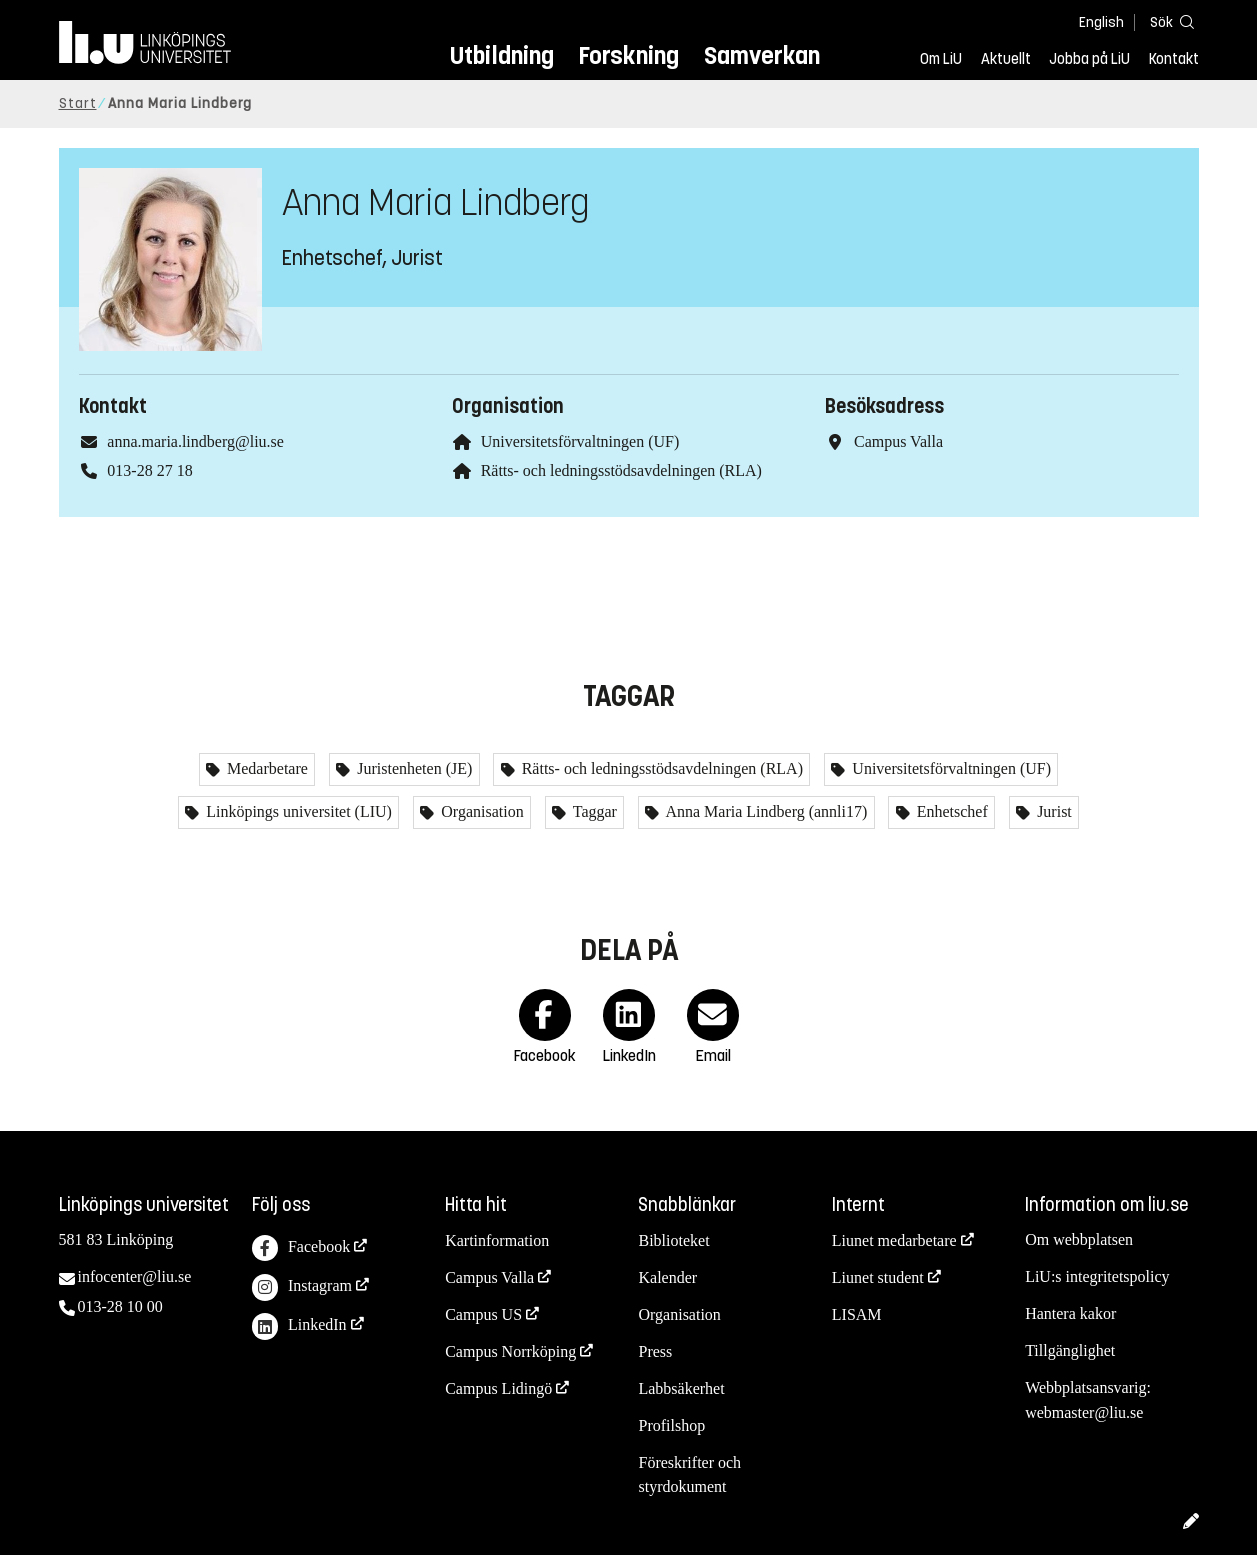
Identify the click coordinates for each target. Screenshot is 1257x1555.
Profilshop (671, 1425)
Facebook (301, 1248)
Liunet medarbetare (894, 1240)
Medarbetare (265, 768)
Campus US (483, 1314)
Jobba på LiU (1089, 59)
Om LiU (941, 59)
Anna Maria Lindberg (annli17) (764, 811)
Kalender (667, 1277)
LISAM (857, 1314)
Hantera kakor (1070, 1313)
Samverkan (762, 55)
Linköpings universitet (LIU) (297, 811)
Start (78, 103)
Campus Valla (489, 1277)
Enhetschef (950, 811)
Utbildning (502, 55)
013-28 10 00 (120, 1306)
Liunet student (878, 1277)
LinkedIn (299, 1326)
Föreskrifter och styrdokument (689, 1475)
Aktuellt (1006, 59)
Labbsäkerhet (681, 1388)
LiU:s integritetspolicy (1097, 1276)
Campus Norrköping (510, 1351)
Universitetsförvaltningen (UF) (580, 441)
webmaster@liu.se (1084, 1412)
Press (655, 1351)
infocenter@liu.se (135, 1276)
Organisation (480, 811)
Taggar (593, 811)
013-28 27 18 (149, 470)
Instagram (302, 1287)
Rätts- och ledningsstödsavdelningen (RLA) (621, 470)
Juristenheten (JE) (412, 768)
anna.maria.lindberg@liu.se (195, 441)
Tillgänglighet (1070, 1350)
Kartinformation (497, 1240)
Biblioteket (673, 1240)
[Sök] (1169, 21)
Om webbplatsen (1079, 1239)
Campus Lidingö (498, 1388)
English (1101, 22)
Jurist (1052, 811)
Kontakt (1174, 59)
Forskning (628, 55)
